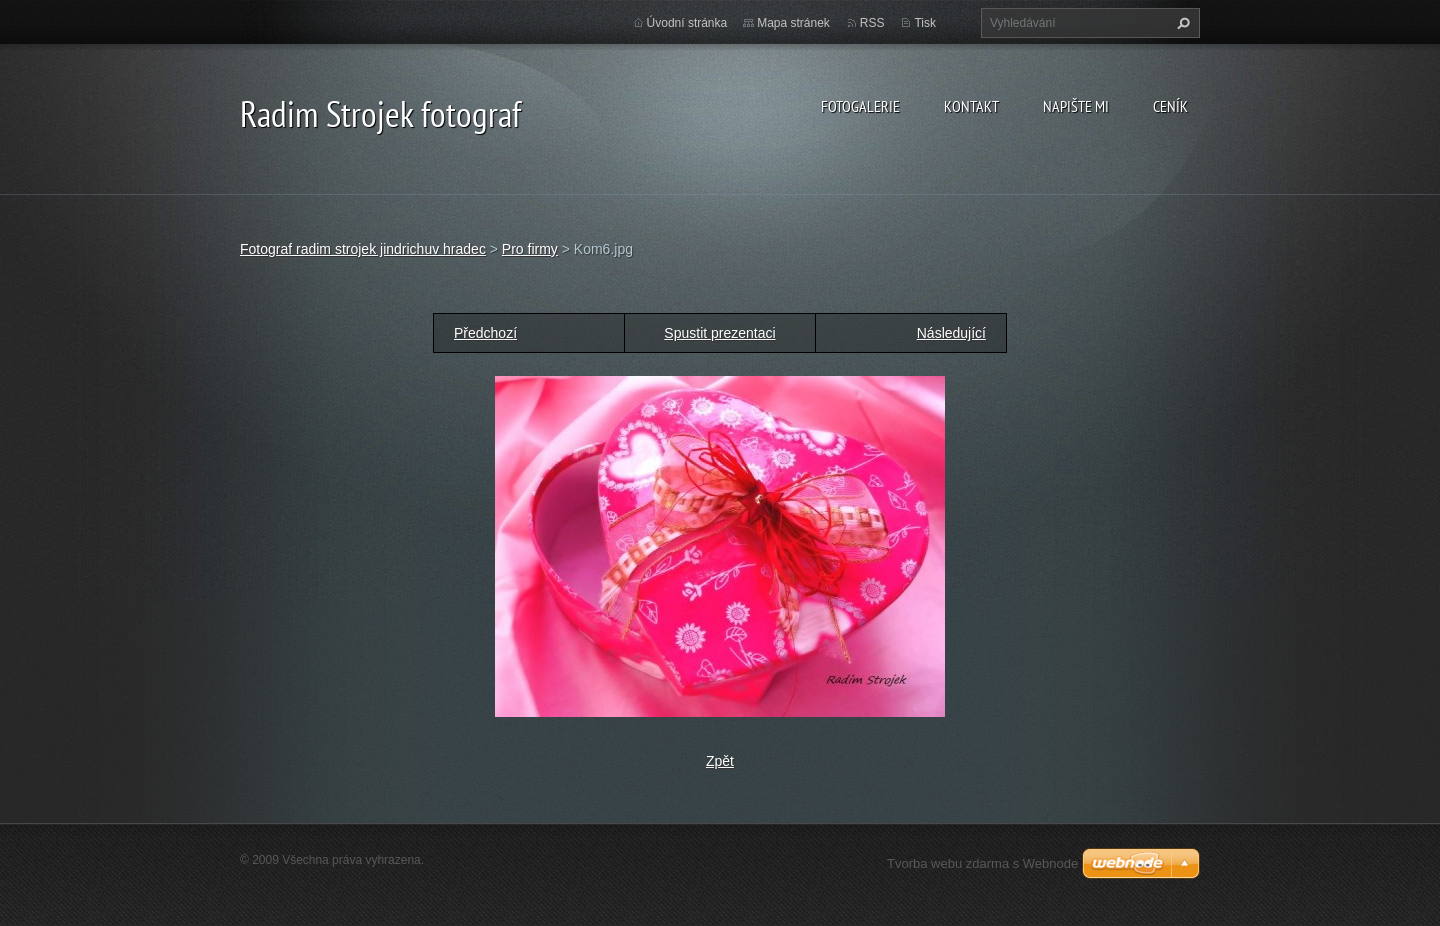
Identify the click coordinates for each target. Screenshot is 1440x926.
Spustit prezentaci (719, 333)
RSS (872, 23)
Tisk (925, 23)
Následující (951, 333)
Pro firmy (530, 249)
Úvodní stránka (687, 23)
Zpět (720, 761)
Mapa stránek (793, 23)
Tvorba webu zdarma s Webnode (982, 863)
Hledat (1181, 23)
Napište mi (1076, 106)
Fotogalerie (860, 106)
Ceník (1170, 106)
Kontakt (971, 106)
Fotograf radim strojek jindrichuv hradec (363, 249)
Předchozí (485, 333)
